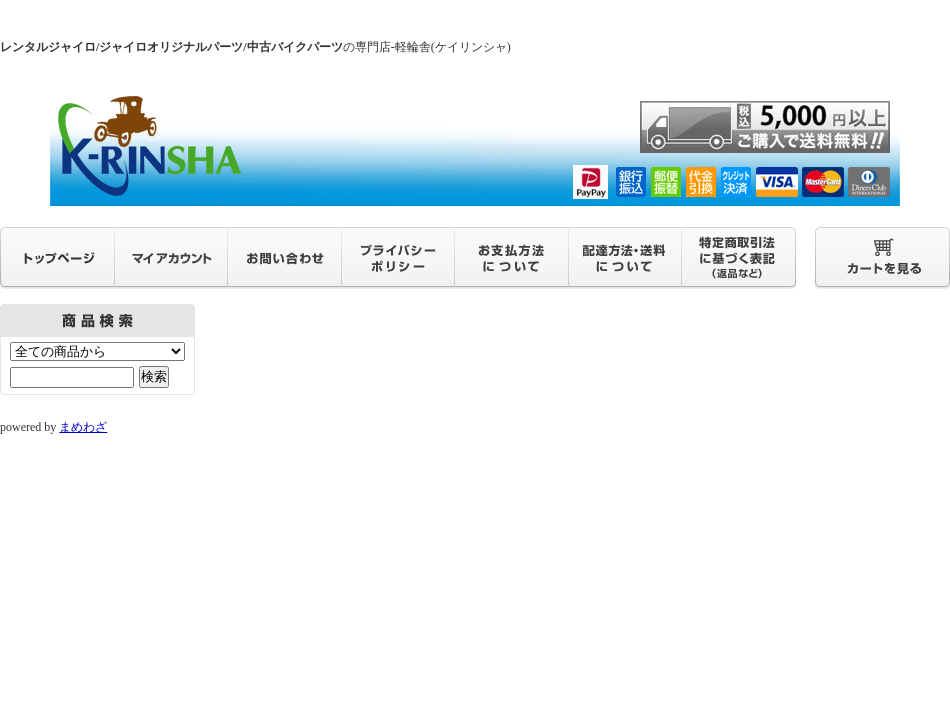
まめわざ (83, 427)
